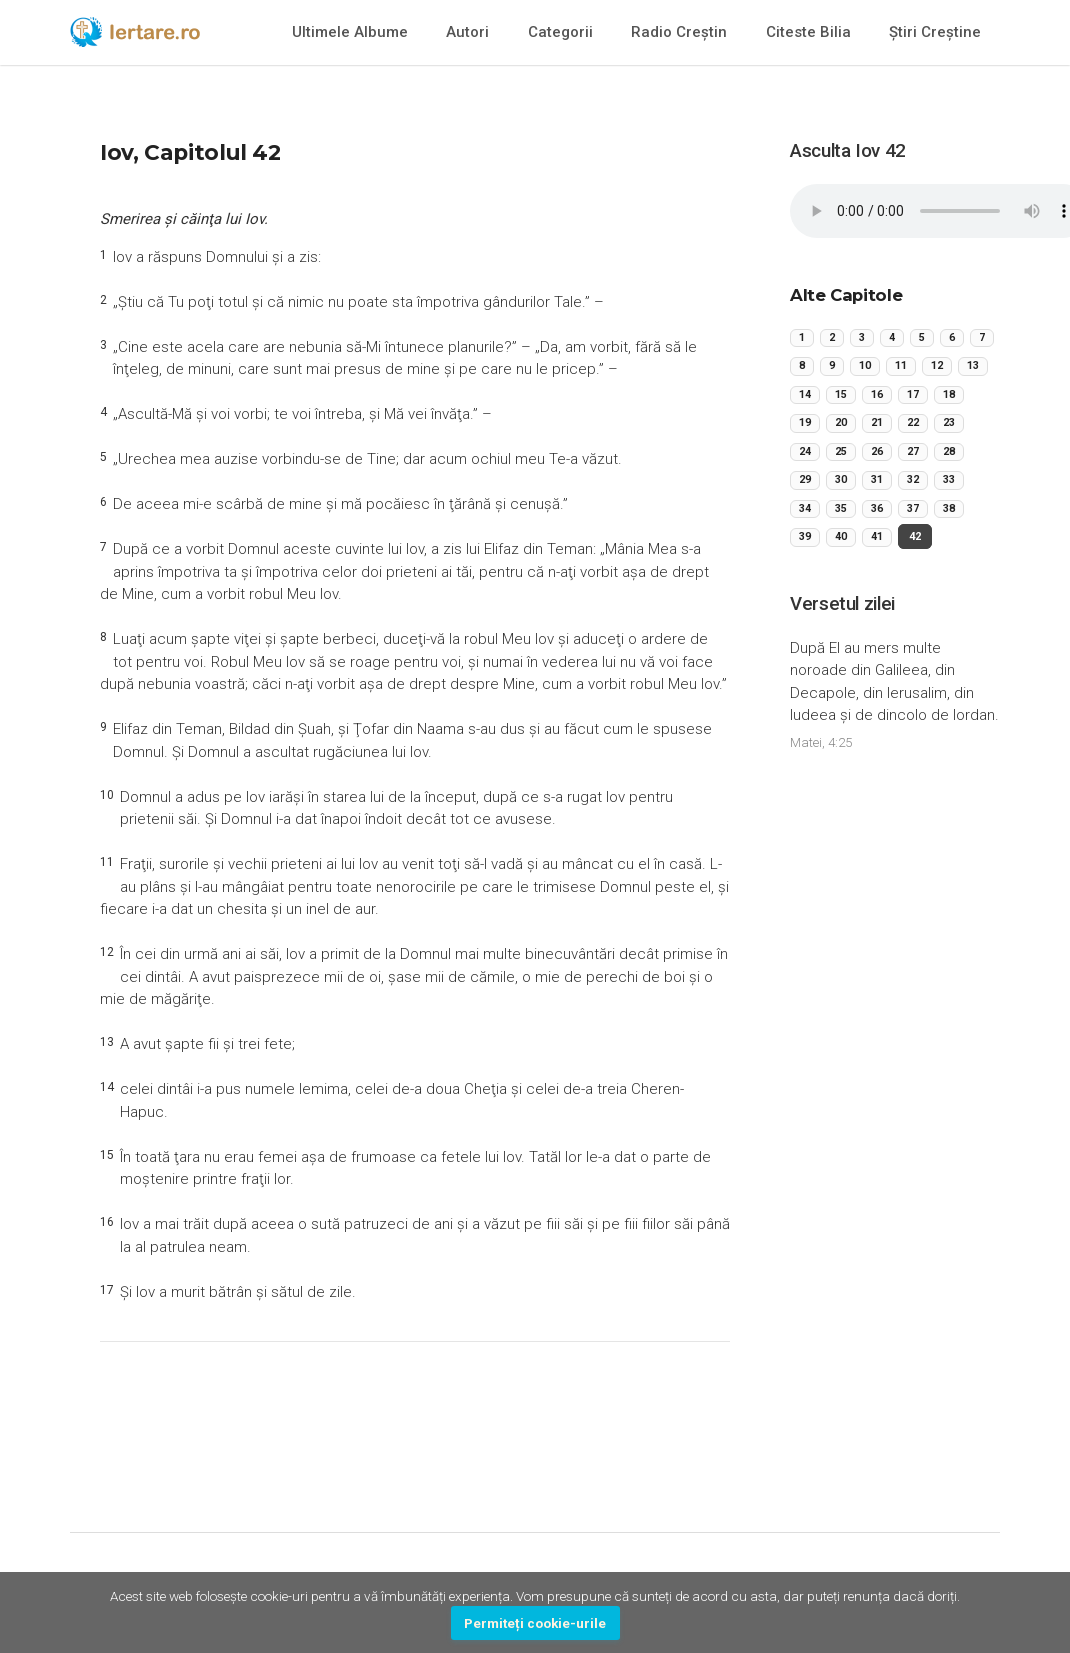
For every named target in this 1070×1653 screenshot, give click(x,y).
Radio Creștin (679, 32)
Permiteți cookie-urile (535, 1623)
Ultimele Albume (350, 32)
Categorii (560, 32)
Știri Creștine (935, 32)
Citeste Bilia (808, 32)
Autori (467, 32)
